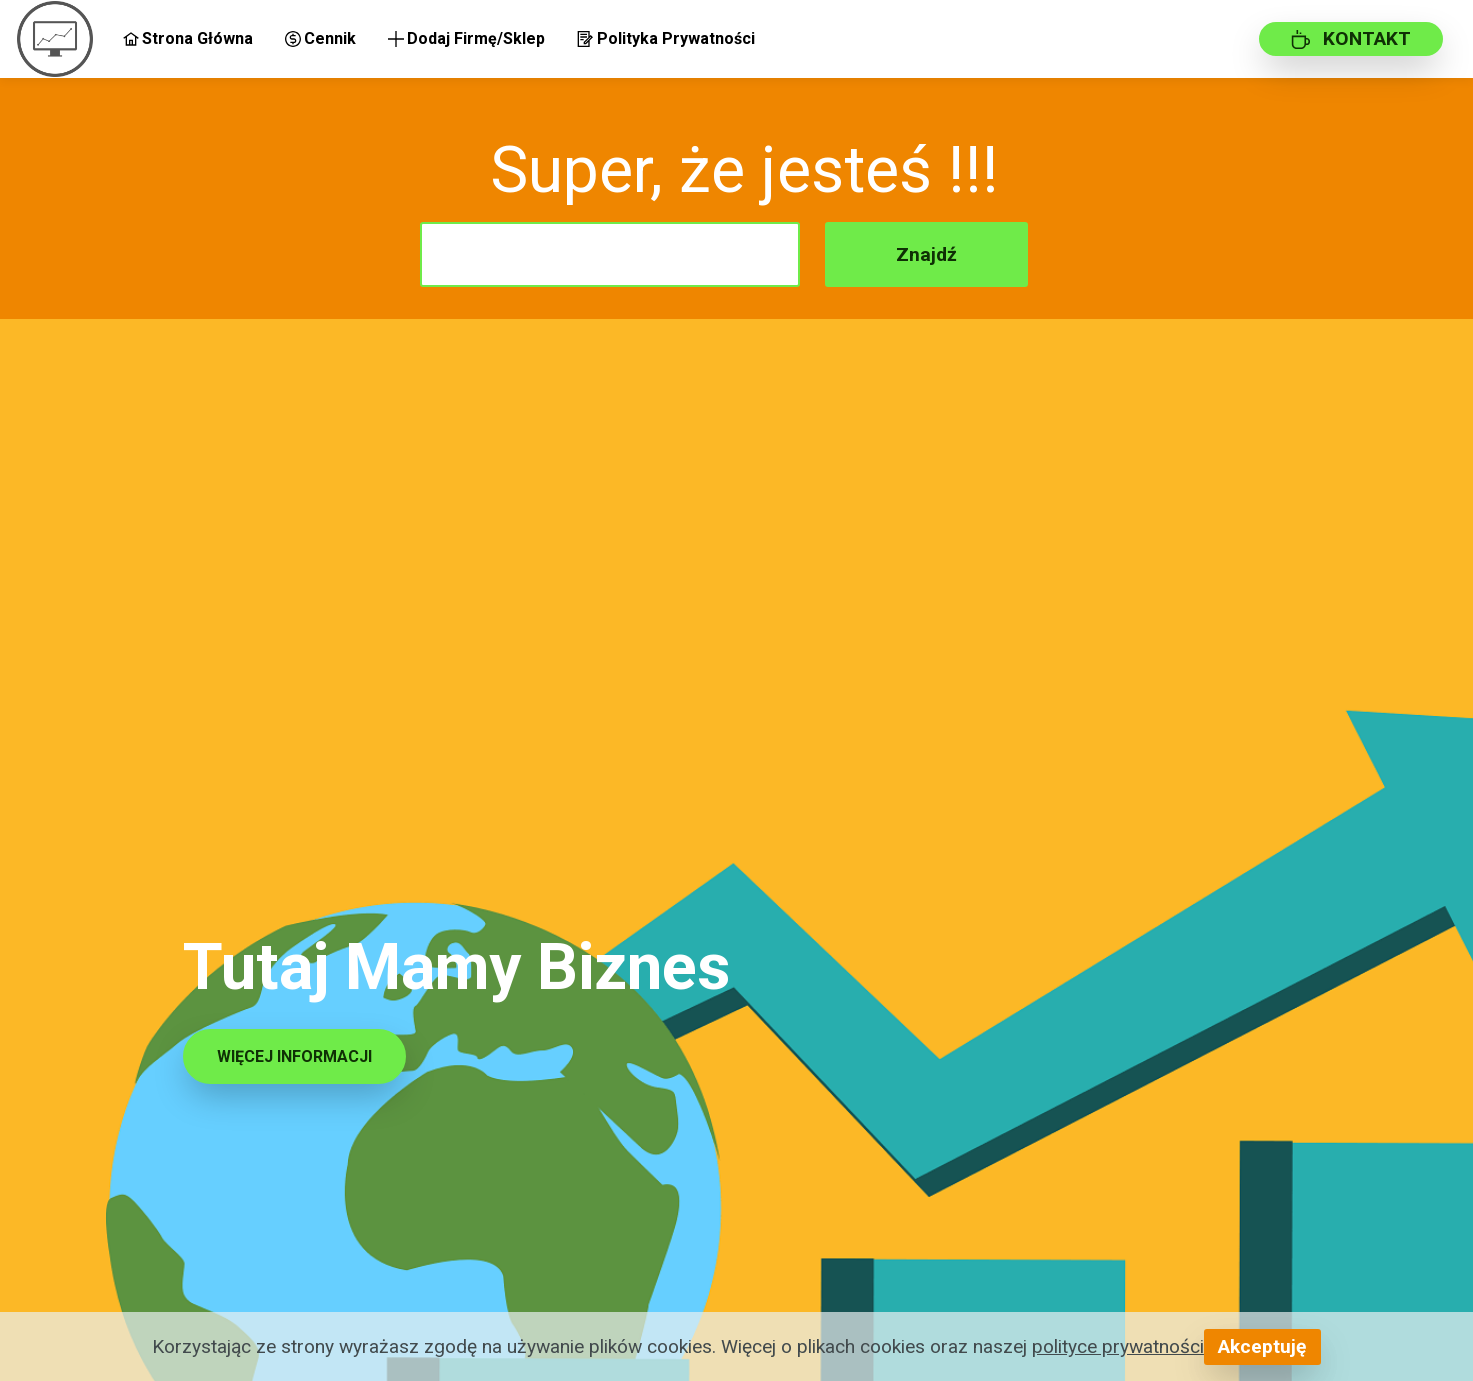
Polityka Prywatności (665, 38)
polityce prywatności (1118, 1346)
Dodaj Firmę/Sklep (466, 38)
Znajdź (926, 254)
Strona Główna (188, 38)
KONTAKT (1351, 38)
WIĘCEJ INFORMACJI (294, 1056)
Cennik (320, 38)
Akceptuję (1262, 1346)
